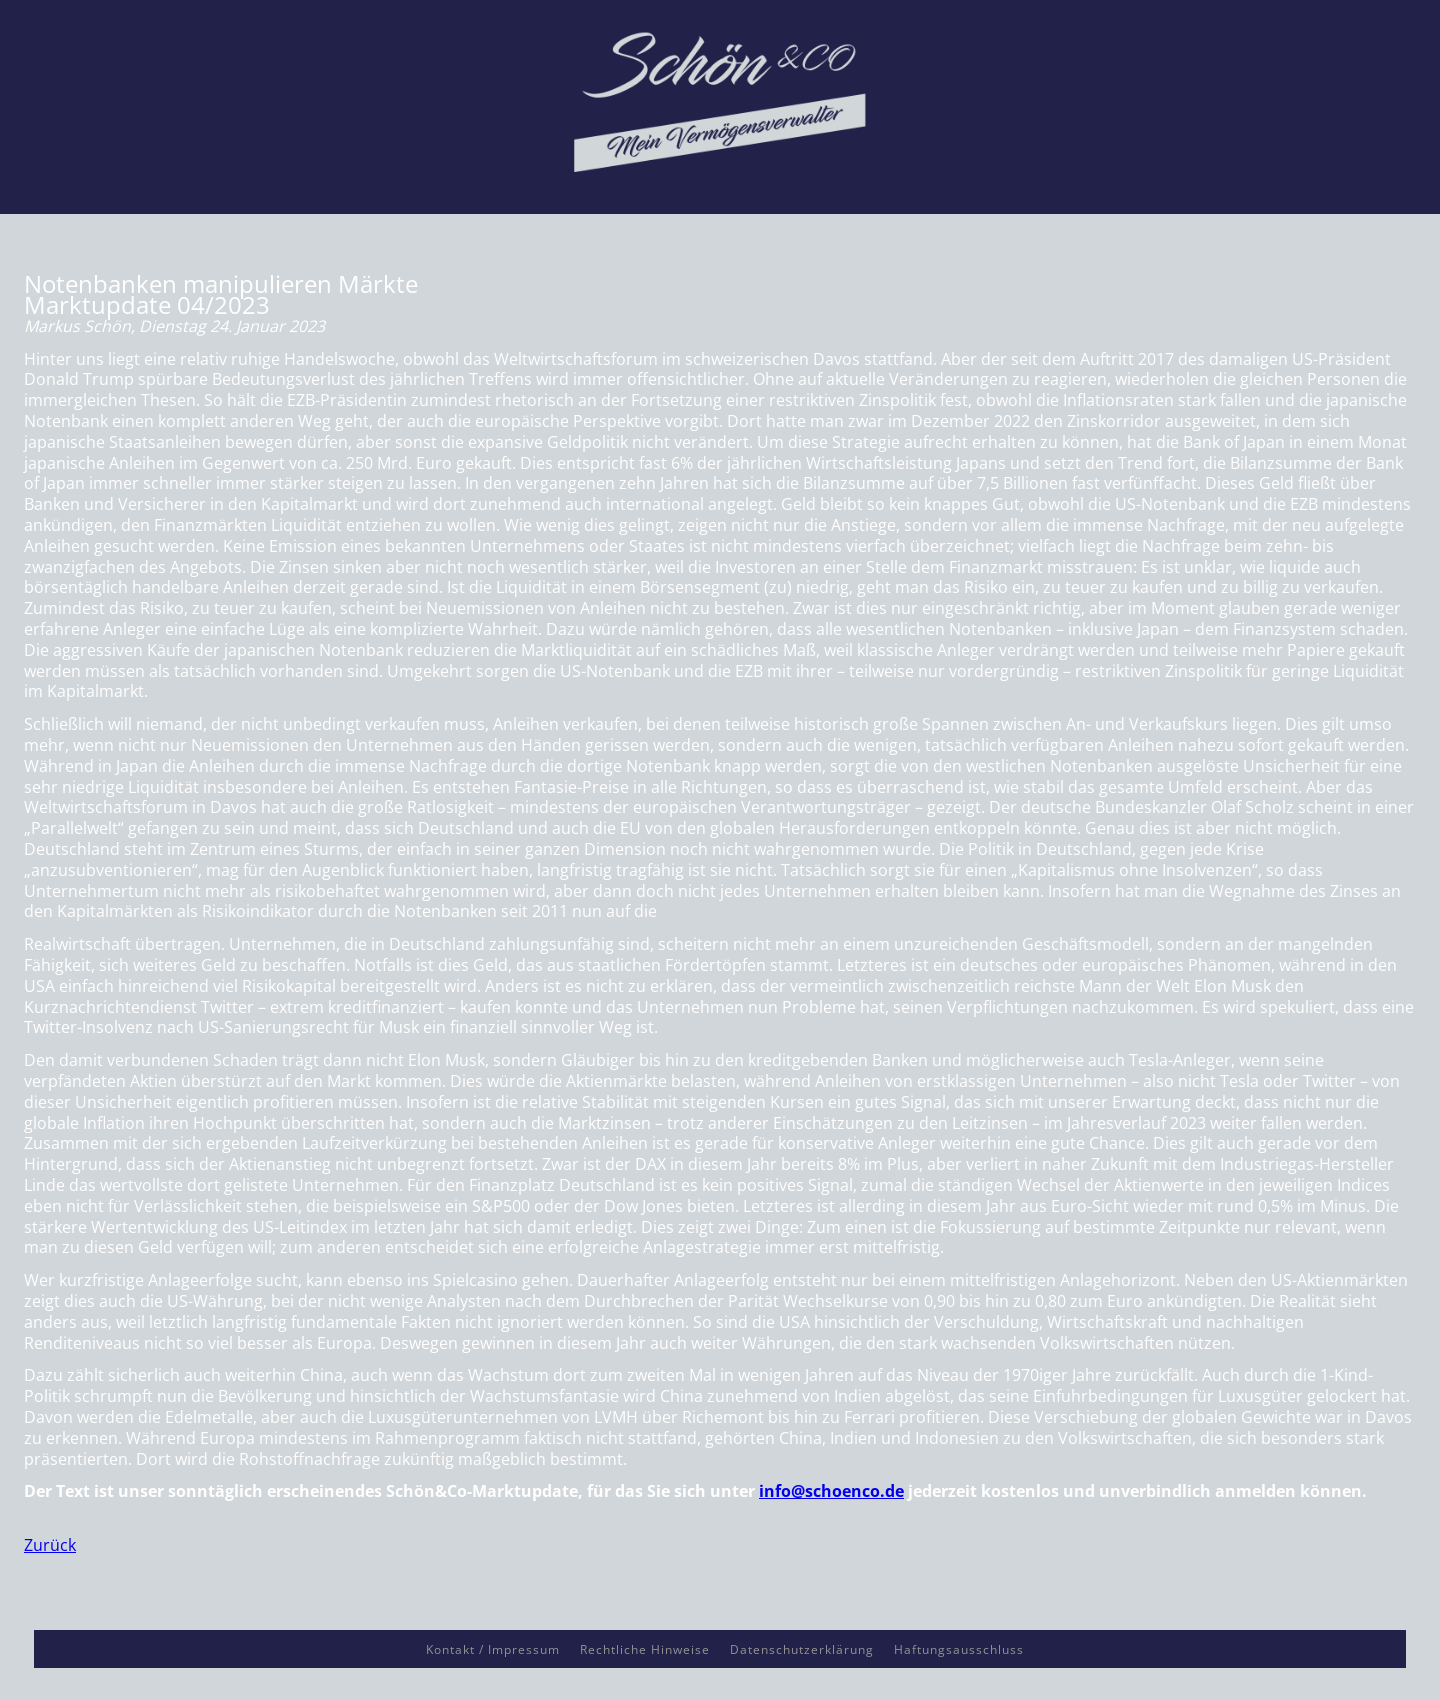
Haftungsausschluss (959, 1649)
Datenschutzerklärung (802, 1649)
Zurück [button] (50, 1545)
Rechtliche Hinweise (645, 1649)
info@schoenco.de (831, 1491)
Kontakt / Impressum (493, 1649)
